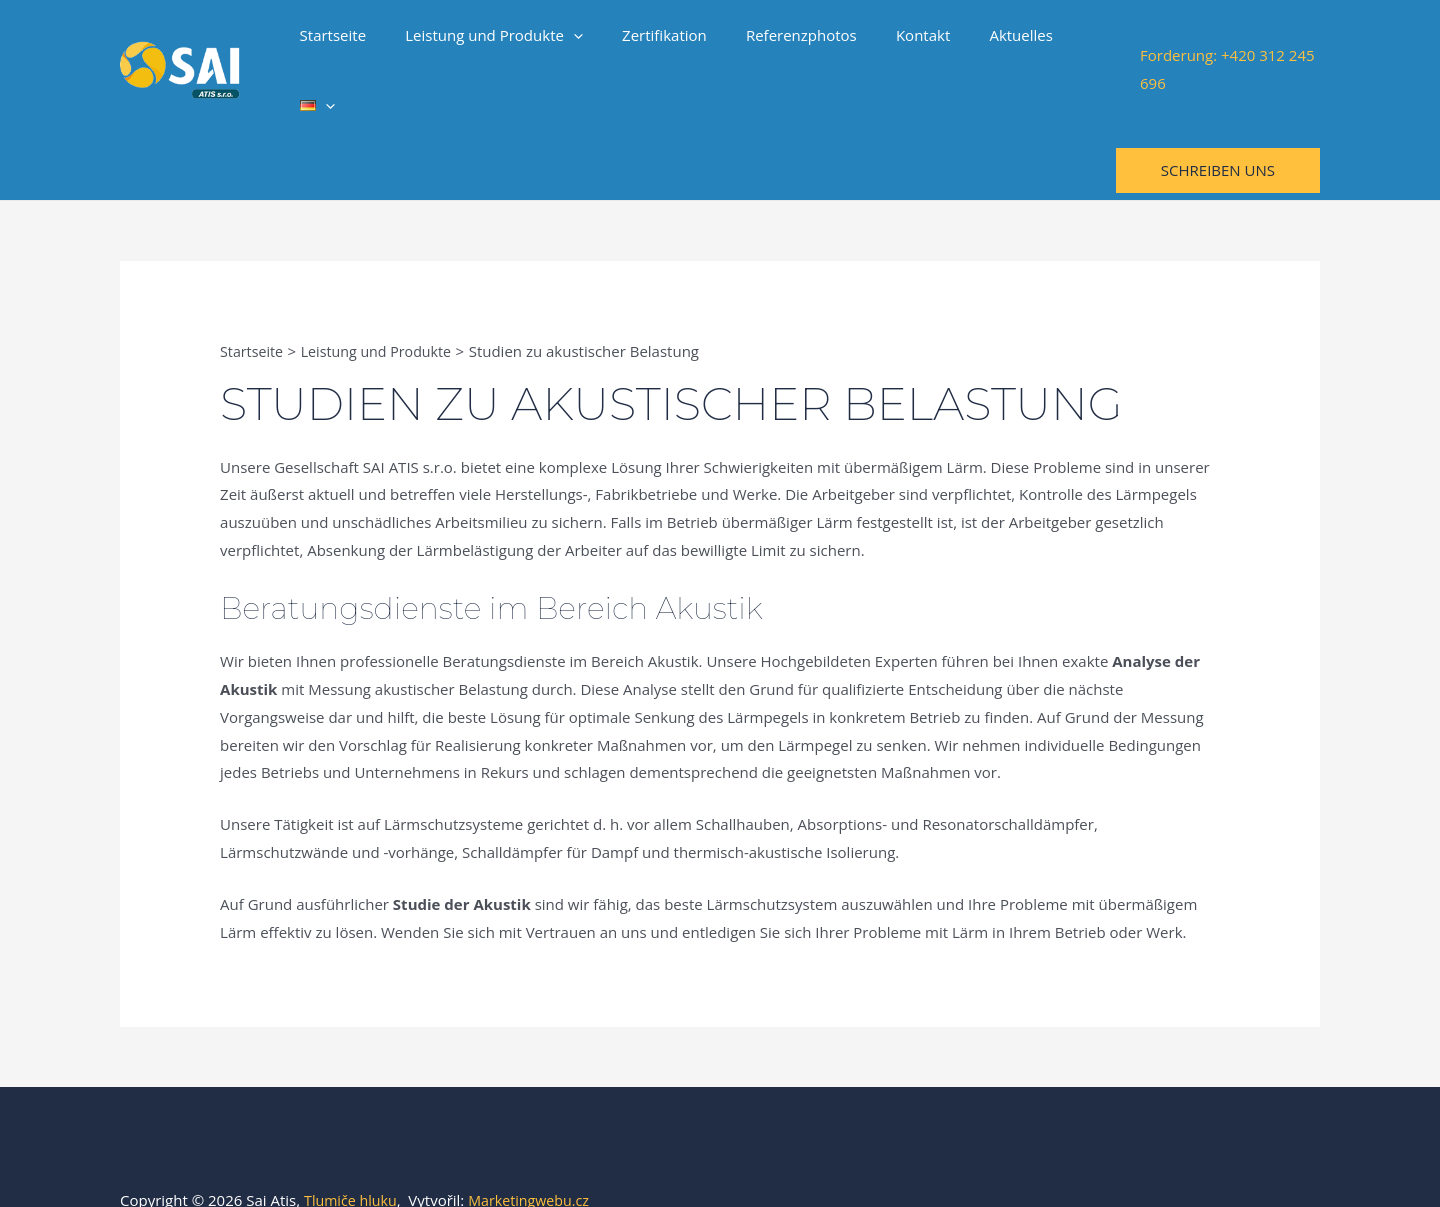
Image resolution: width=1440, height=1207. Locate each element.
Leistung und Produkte (498, 44)
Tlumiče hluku (353, 1147)
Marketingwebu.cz (536, 1147)
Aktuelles (988, 44)
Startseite (345, 44)
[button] (1218, 117)
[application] (577, 44)
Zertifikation (659, 44)
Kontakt (899, 44)
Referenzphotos (786, 44)
